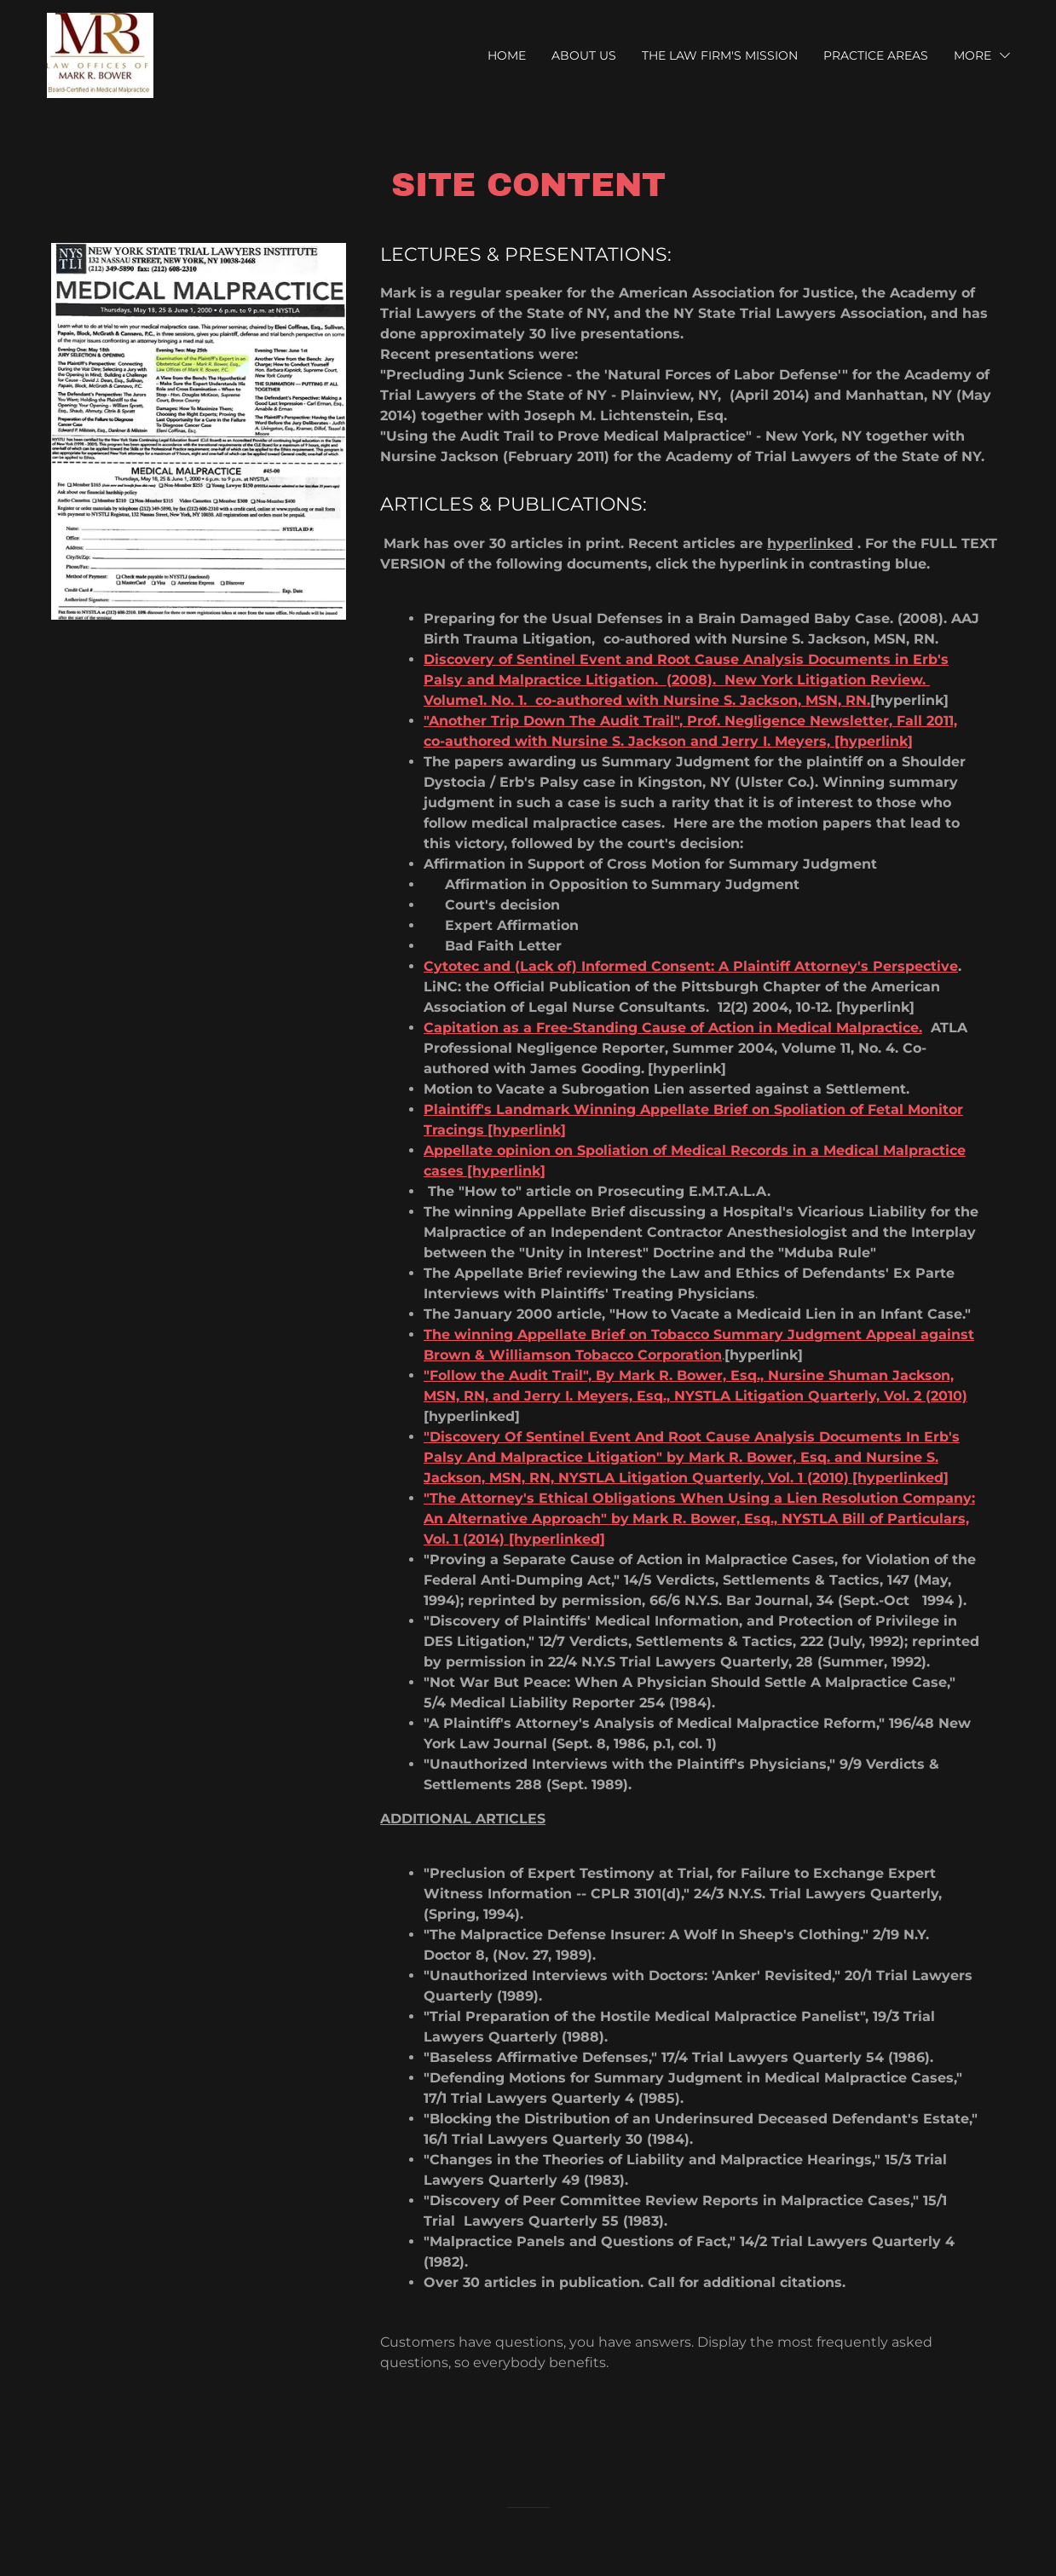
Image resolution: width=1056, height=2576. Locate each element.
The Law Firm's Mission (720, 55)
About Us (583, 55)
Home (507, 55)
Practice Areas (875, 55)
